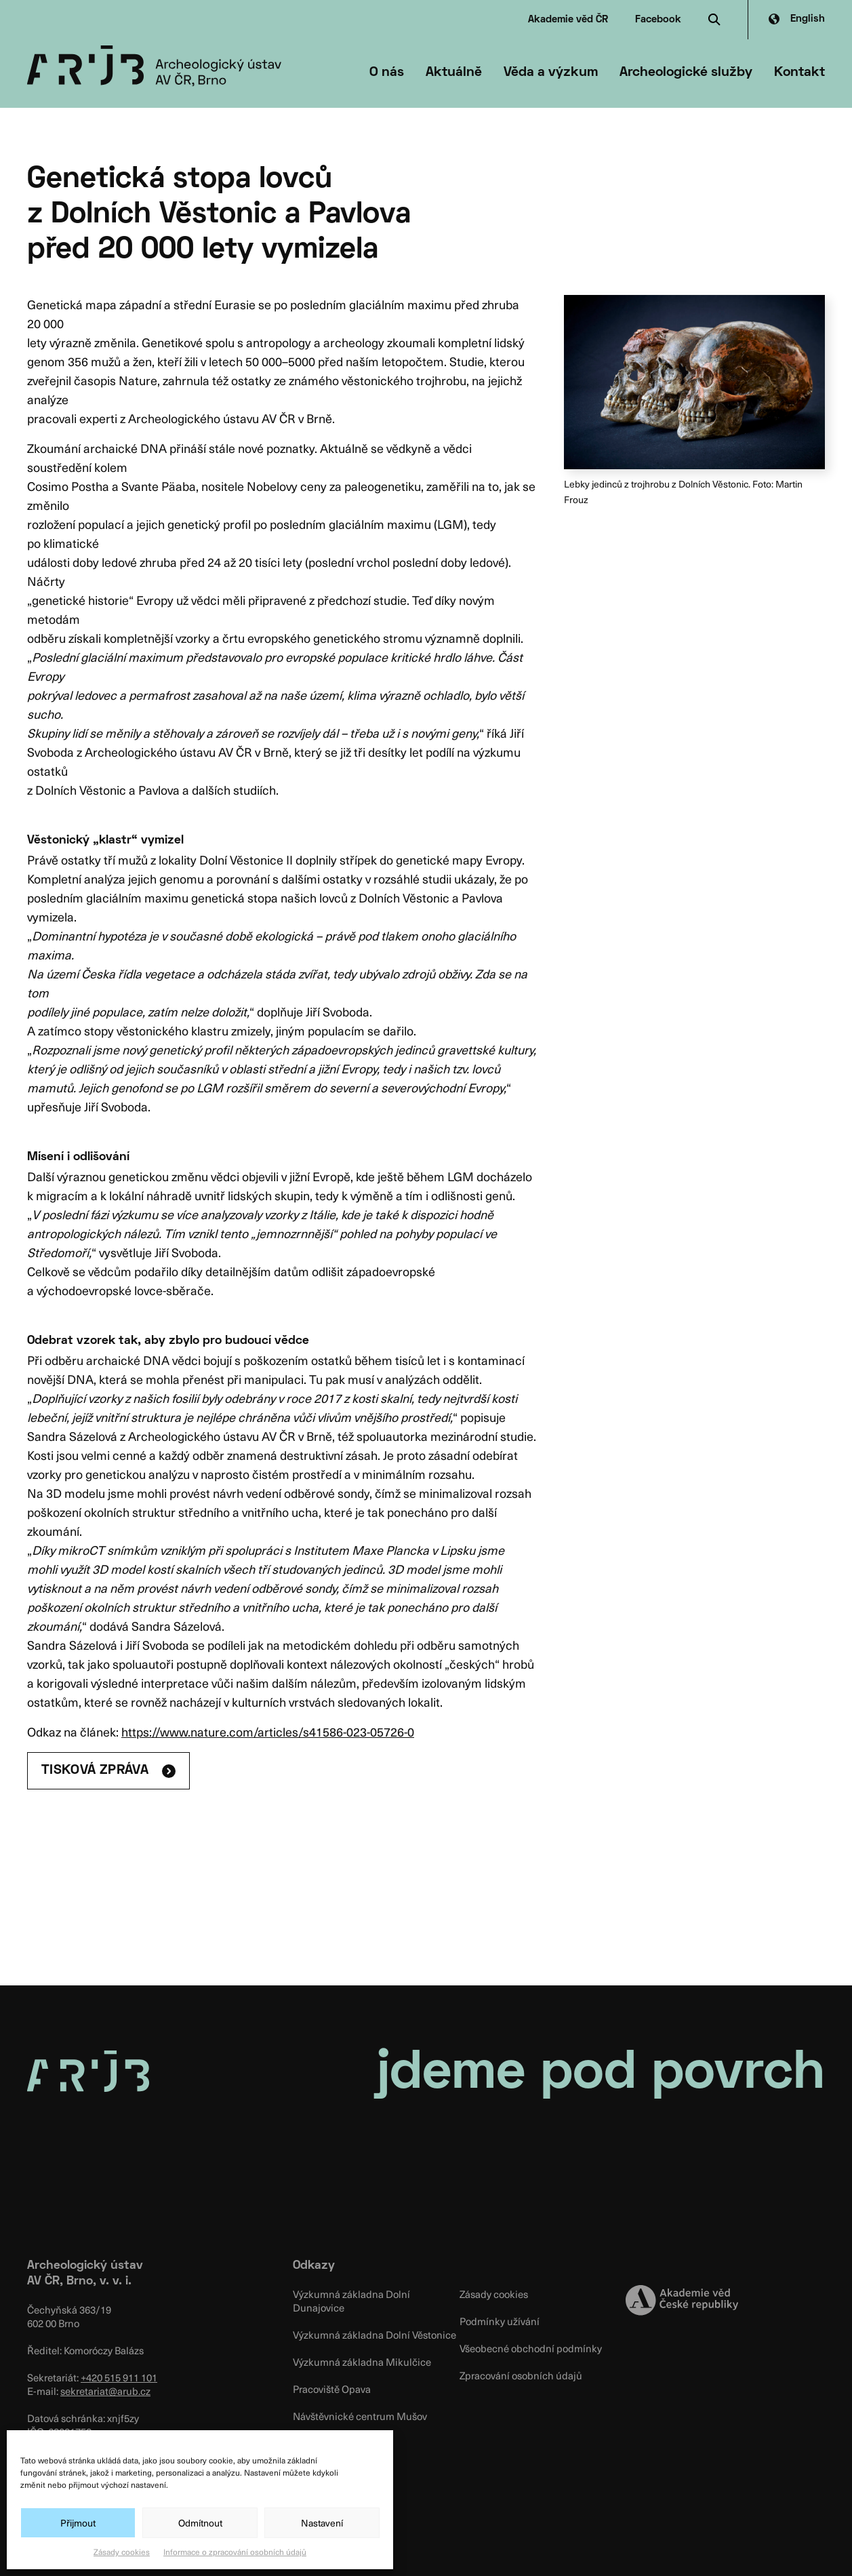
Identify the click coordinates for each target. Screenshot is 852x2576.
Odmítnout (200, 2523)
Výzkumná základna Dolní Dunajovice (351, 2300)
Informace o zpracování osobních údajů (234, 2551)
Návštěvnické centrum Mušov (360, 2416)
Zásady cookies (122, 2551)
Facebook (658, 19)
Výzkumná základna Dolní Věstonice (374, 2334)
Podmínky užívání (500, 2321)
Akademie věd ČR (568, 19)
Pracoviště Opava (332, 2388)
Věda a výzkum (551, 72)
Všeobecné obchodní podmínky (531, 2348)
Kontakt (799, 72)
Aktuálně (454, 72)
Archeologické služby (686, 72)
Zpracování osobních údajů (521, 2375)
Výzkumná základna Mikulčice (362, 2361)
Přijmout (78, 2523)
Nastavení (322, 2523)
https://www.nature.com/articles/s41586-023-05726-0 (267, 1731)
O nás (386, 72)
